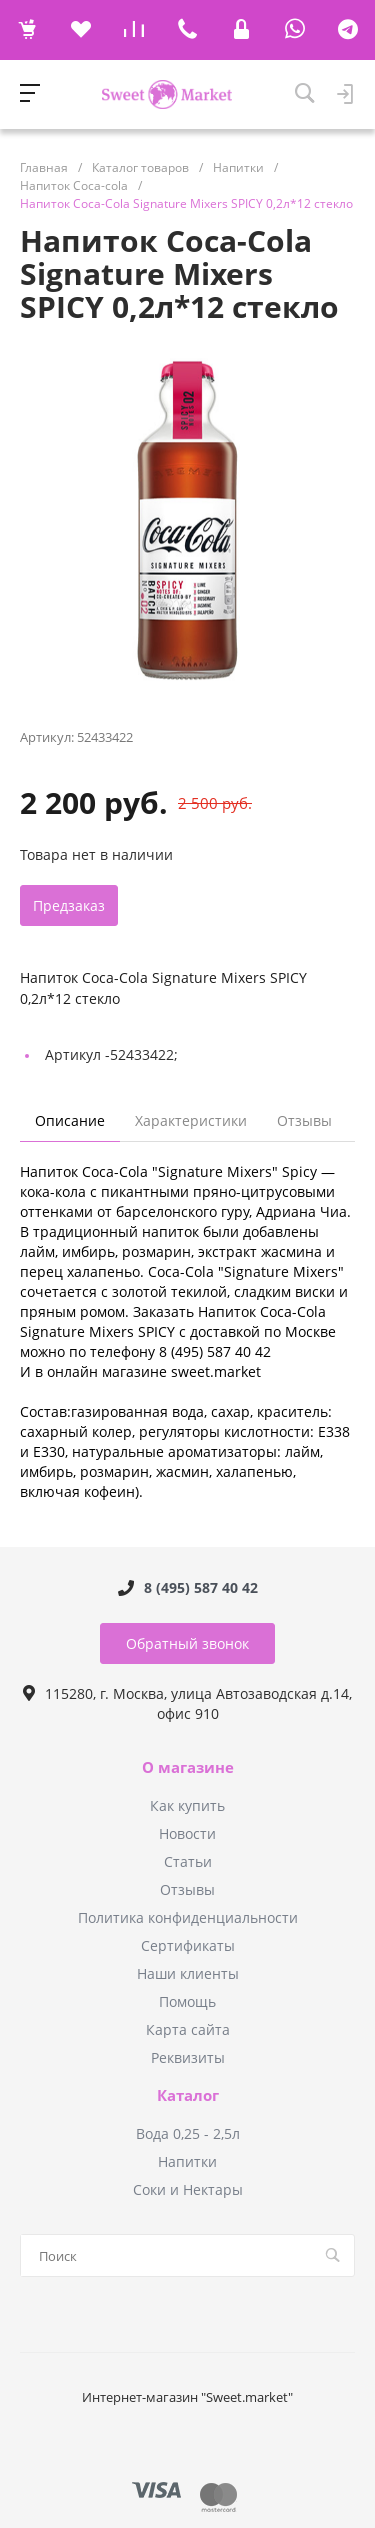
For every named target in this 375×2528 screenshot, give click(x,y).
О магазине (188, 1768)
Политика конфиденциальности (188, 1917)
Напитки (187, 2161)
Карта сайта (188, 2029)
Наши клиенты (188, 1973)
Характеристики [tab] (191, 1120)
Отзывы (187, 1889)
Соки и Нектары (188, 2189)
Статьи (188, 1861)
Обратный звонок (187, 1643)
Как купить (187, 1805)
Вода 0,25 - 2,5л (188, 2133)
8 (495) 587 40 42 (201, 1587)
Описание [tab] (70, 1120)
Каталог (188, 2096)
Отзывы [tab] (304, 1120)
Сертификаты (188, 1945)
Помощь (187, 2001)
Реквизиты (188, 2057)
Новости (187, 1833)
